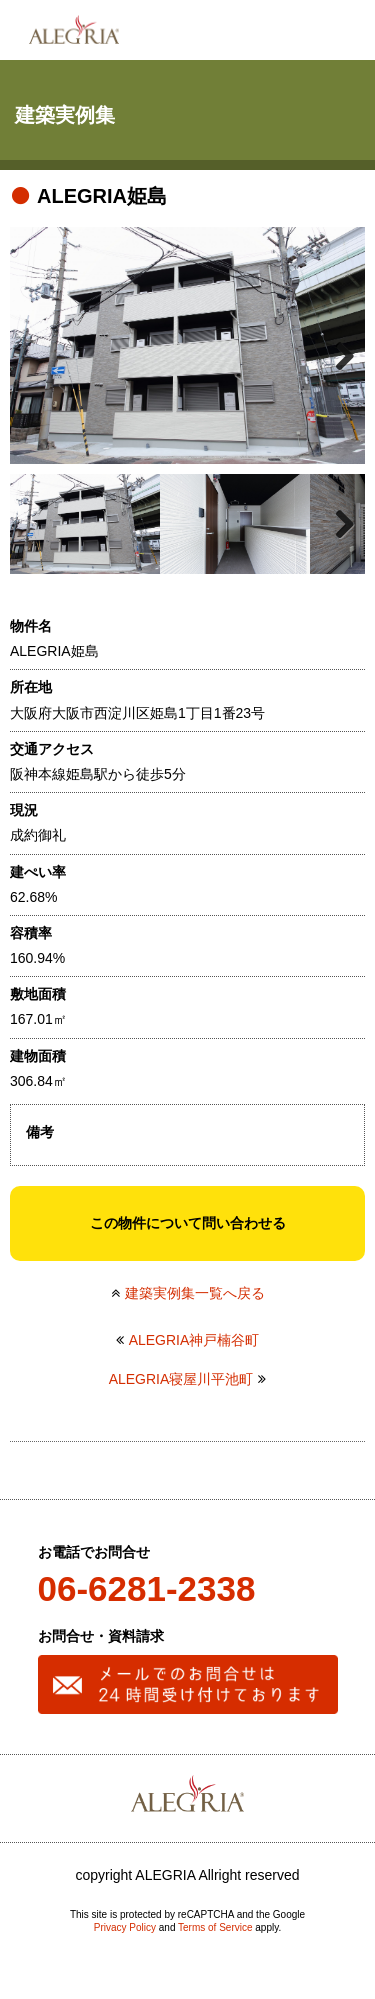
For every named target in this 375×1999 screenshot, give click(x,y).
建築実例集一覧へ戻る (195, 1293)
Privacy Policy (125, 1927)
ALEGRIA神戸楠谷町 (194, 1340)
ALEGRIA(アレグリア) (74, 30)
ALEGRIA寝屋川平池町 (181, 1379)
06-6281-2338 (147, 1588)
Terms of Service (215, 1927)
